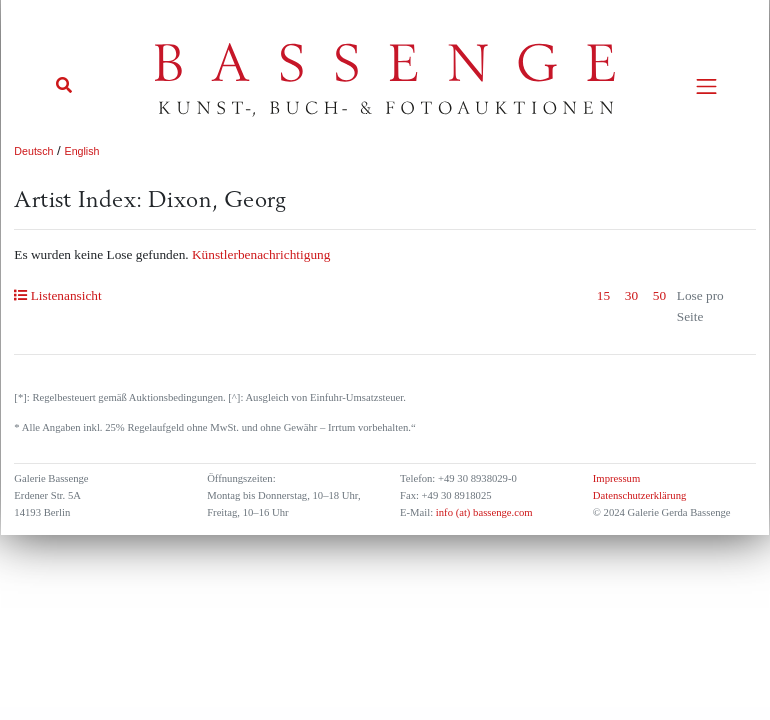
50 (659, 295)
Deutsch (33, 151)
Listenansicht (57, 295)
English (82, 151)
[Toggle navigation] (706, 86)
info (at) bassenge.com (482, 512)
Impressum (616, 478)
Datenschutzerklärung (640, 495)
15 (603, 295)
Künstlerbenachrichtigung (261, 254)
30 (631, 295)
